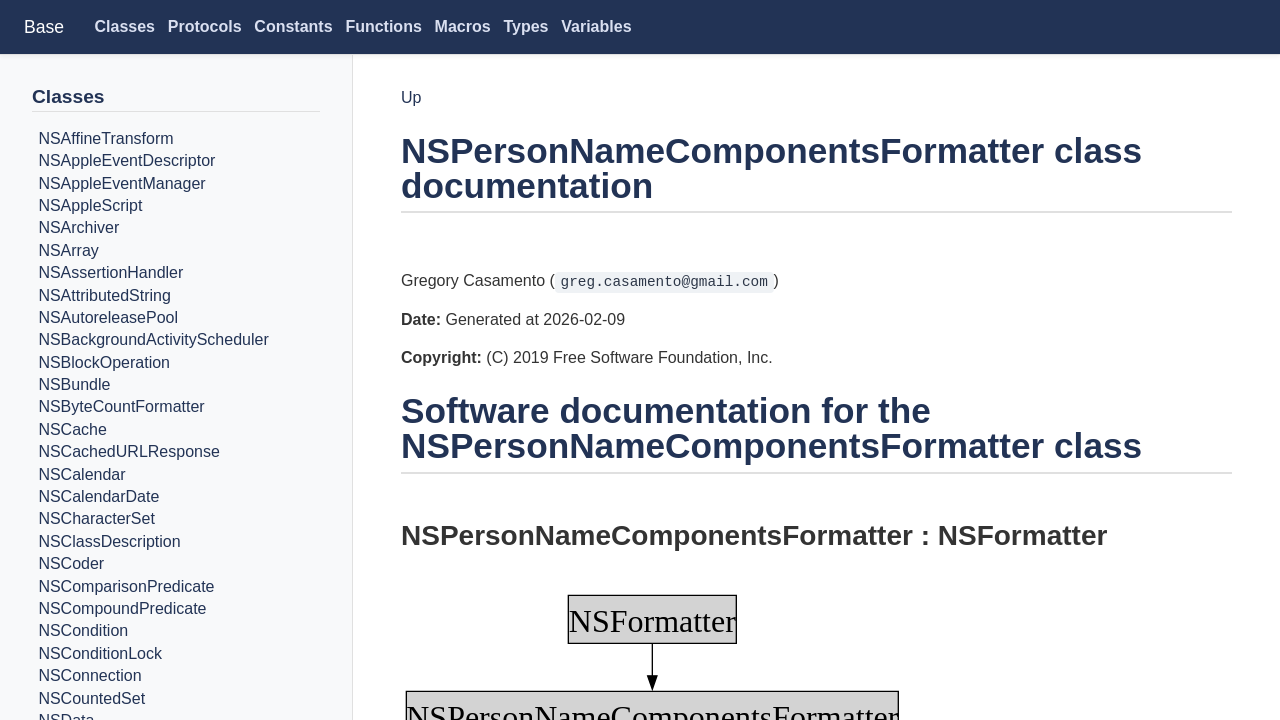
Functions (383, 26)
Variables (596, 26)
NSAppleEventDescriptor (126, 160)
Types (525, 26)
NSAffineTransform (105, 138)
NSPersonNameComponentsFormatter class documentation (771, 168)
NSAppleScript (90, 205)
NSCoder (71, 563)
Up (411, 97)
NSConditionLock (100, 653)
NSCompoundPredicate (122, 608)
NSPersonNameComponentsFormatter (657, 535)
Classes (125, 26)
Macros (463, 26)
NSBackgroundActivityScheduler (153, 340)
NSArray (68, 250)
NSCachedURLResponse (128, 451)
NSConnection (89, 675)
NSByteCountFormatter (121, 407)
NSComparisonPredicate (126, 586)
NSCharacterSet (96, 519)
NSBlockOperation (104, 362)
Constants (293, 26)
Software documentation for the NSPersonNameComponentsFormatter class (771, 428)
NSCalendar (81, 474)
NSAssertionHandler (110, 272)
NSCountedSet (91, 698)
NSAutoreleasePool (108, 317)
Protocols (205, 26)
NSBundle (74, 384)
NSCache (72, 429)
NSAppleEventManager (121, 183)
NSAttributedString (104, 295)
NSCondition (83, 631)
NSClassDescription (109, 541)
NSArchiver (78, 228)
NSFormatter (1023, 535)
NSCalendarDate (98, 496)
